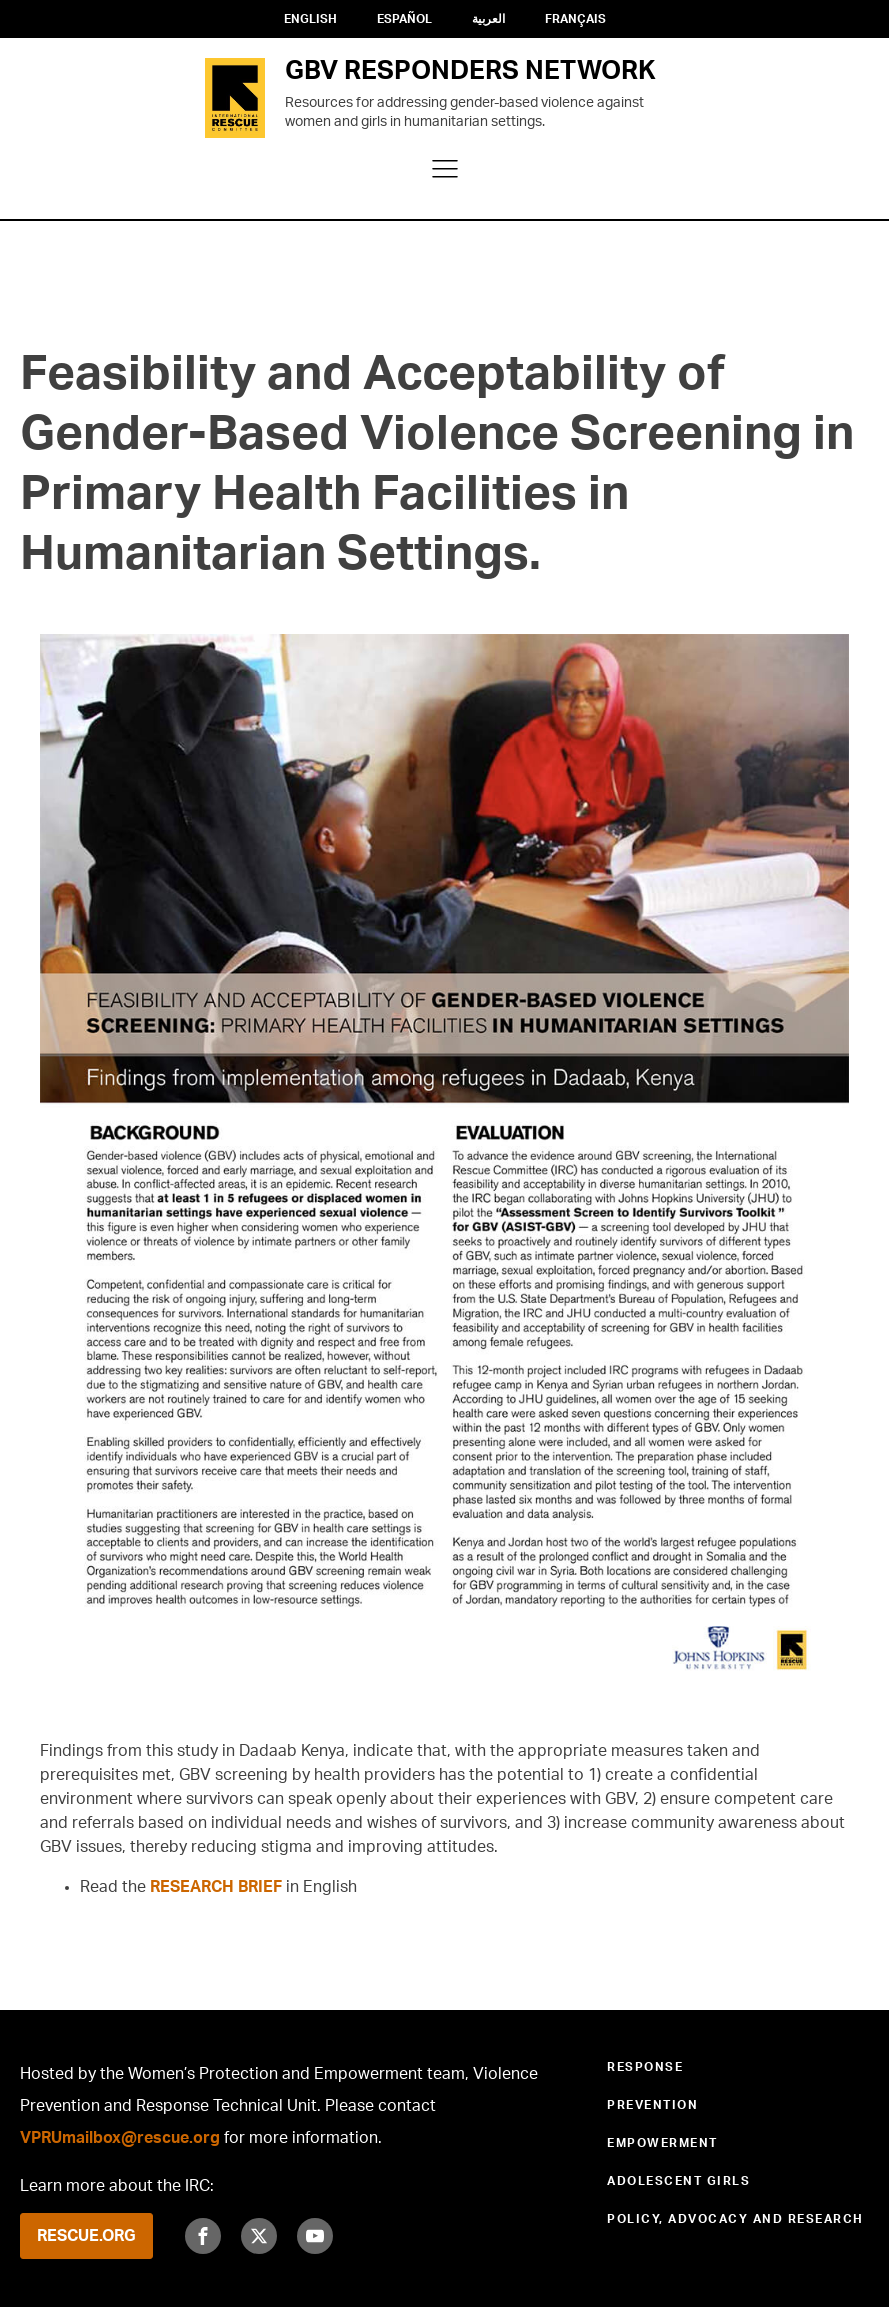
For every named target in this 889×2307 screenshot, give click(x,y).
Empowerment (662, 2143)
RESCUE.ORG (86, 2236)
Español (404, 19)
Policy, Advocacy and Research (735, 2219)
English (310, 19)
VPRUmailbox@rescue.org (120, 2138)
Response (645, 2067)
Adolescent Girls (678, 2181)
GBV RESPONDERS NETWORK (470, 71)
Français (575, 19)
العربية (488, 19)
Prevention (652, 2105)
